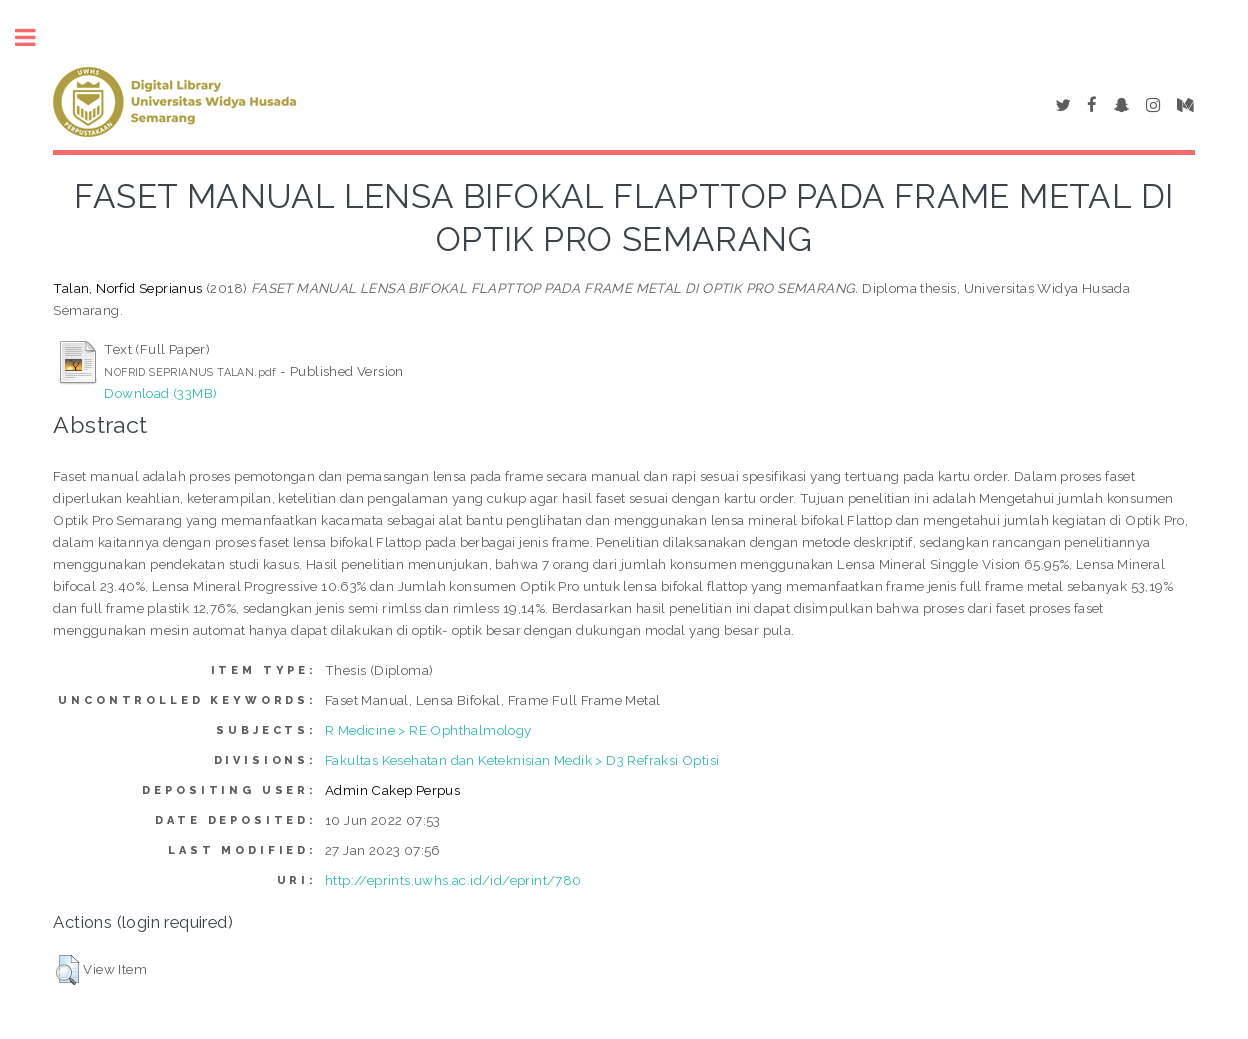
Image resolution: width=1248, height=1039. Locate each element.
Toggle (36, 37)
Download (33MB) (160, 393)
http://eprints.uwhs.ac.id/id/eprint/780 (453, 880)
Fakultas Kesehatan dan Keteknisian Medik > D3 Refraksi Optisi (522, 760)
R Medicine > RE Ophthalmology (428, 730)
